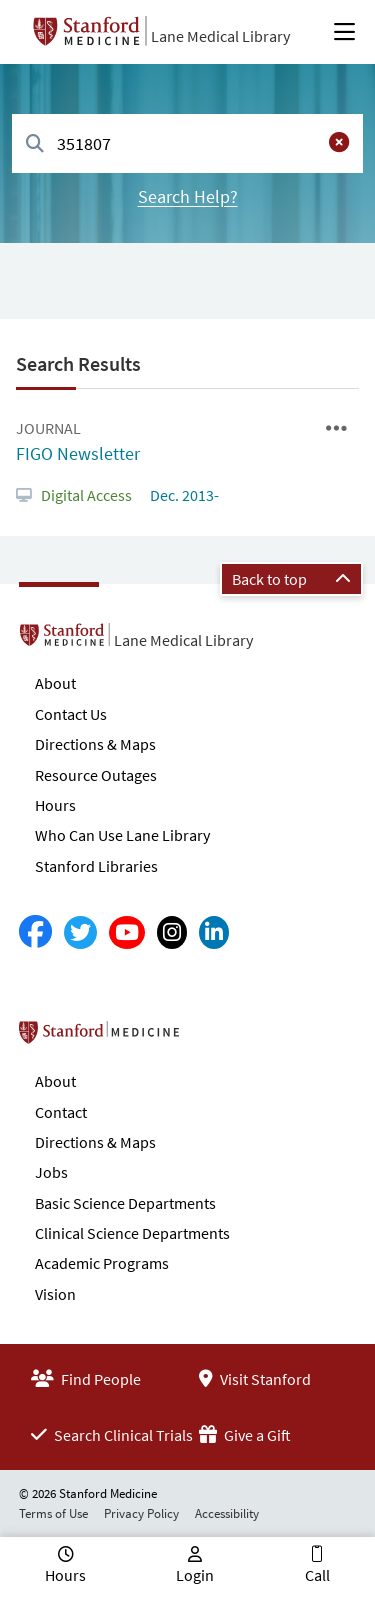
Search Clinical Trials (112, 1435)
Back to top (291, 579)
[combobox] (187, 143)
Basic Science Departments (125, 1203)
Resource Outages (96, 775)
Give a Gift (245, 1435)
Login (195, 1575)
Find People (86, 1379)
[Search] (35, 144)
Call (317, 1575)
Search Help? (188, 196)
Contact (61, 1112)
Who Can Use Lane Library (122, 835)
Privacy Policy (141, 1513)
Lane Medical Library (220, 36)
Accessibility (227, 1513)
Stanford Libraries (96, 866)
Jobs (51, 1172)
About (55, 683)
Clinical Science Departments (132, 1233)
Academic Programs (102, 1263)
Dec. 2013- (183, 495)
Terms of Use (53, 1513)
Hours (55, 805)
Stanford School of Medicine (214, 1038)
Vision (55, 1294)
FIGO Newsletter (78, 453)
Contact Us (71, 714)
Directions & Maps (95, 744)
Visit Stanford (255, 1379)
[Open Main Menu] (344, 32)
